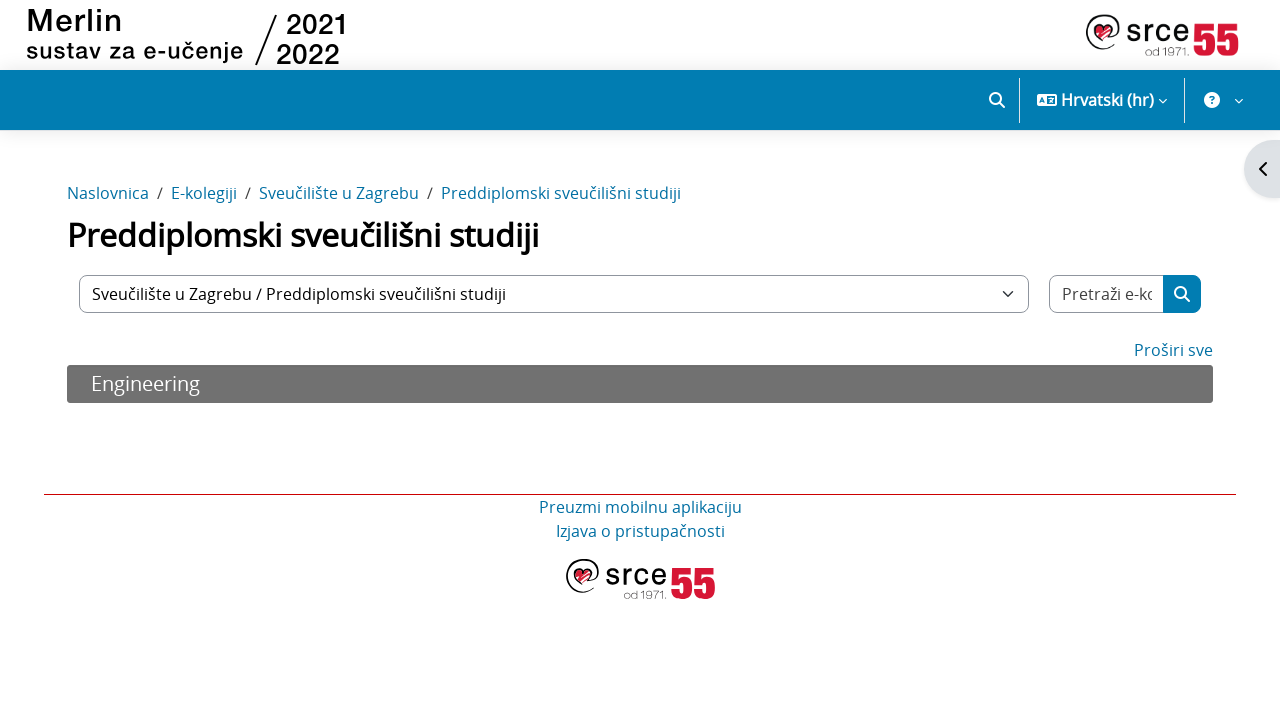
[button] (997, 100)
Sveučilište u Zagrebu (343, 198)
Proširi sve (1169, 355)
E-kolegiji (208, 198)
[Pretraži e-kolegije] (1103, 299)
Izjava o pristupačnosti (640, 536)
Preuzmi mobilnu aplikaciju (640, 512)
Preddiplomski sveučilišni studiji (565, 198)
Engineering (149, 388)
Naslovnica (112, 198)
